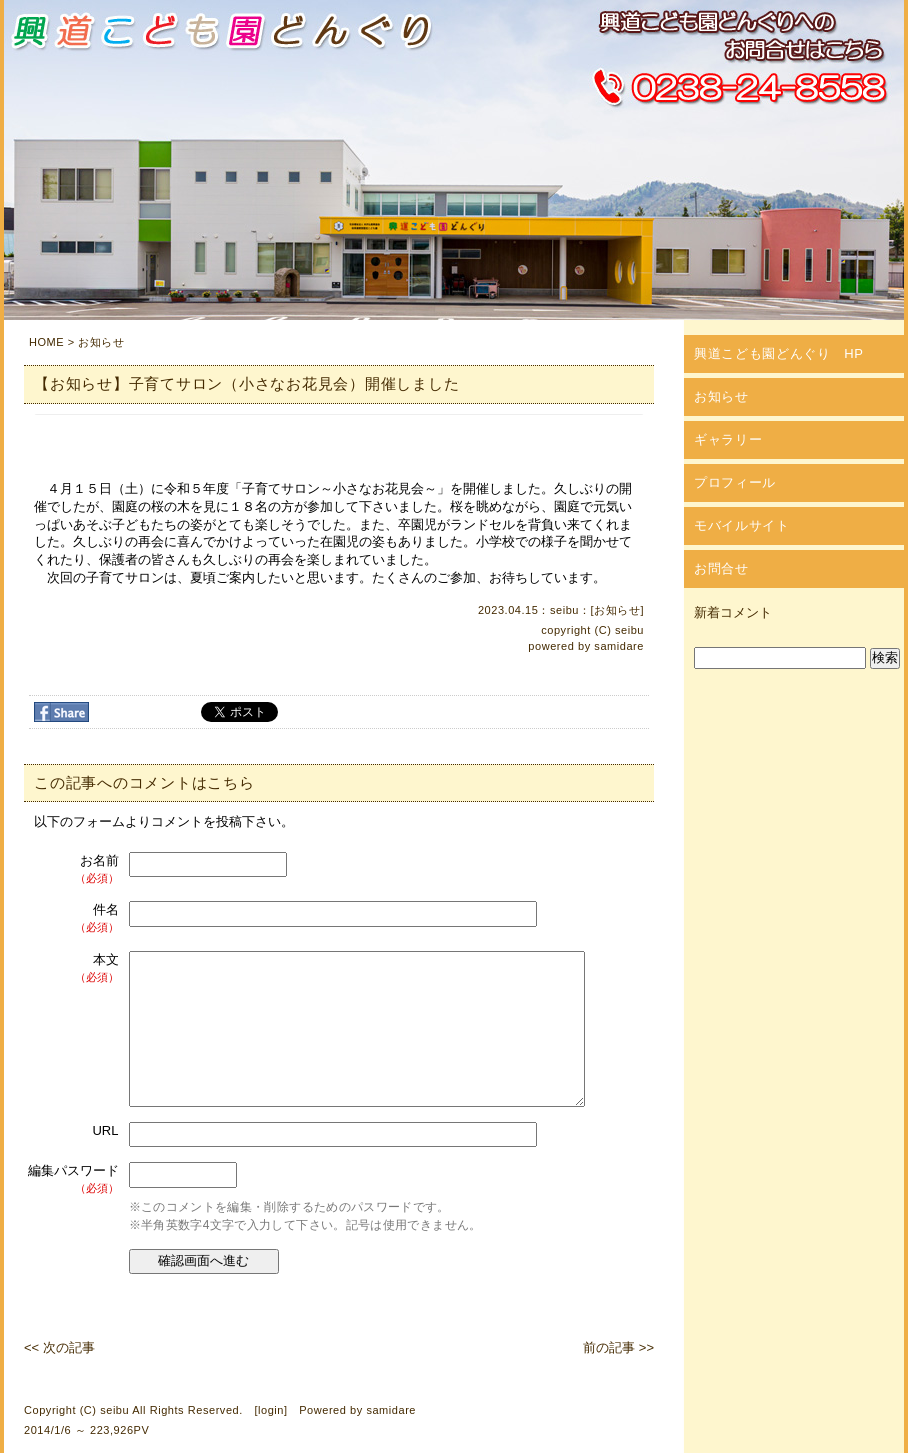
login (271, 1410)
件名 (74, 918)
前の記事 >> (618, 1347)
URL (105, 1130)
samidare (619, 646)
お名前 (74, 869)
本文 (74, 968)
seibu (629, 630)
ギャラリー (728, 439)
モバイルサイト (742, 525)
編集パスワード (73, 1179)
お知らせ (101, 342)
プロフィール (735, 482)
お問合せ (721, 568)
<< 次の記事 (59, 1347)
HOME (46, 342)
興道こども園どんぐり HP (779, 353)
